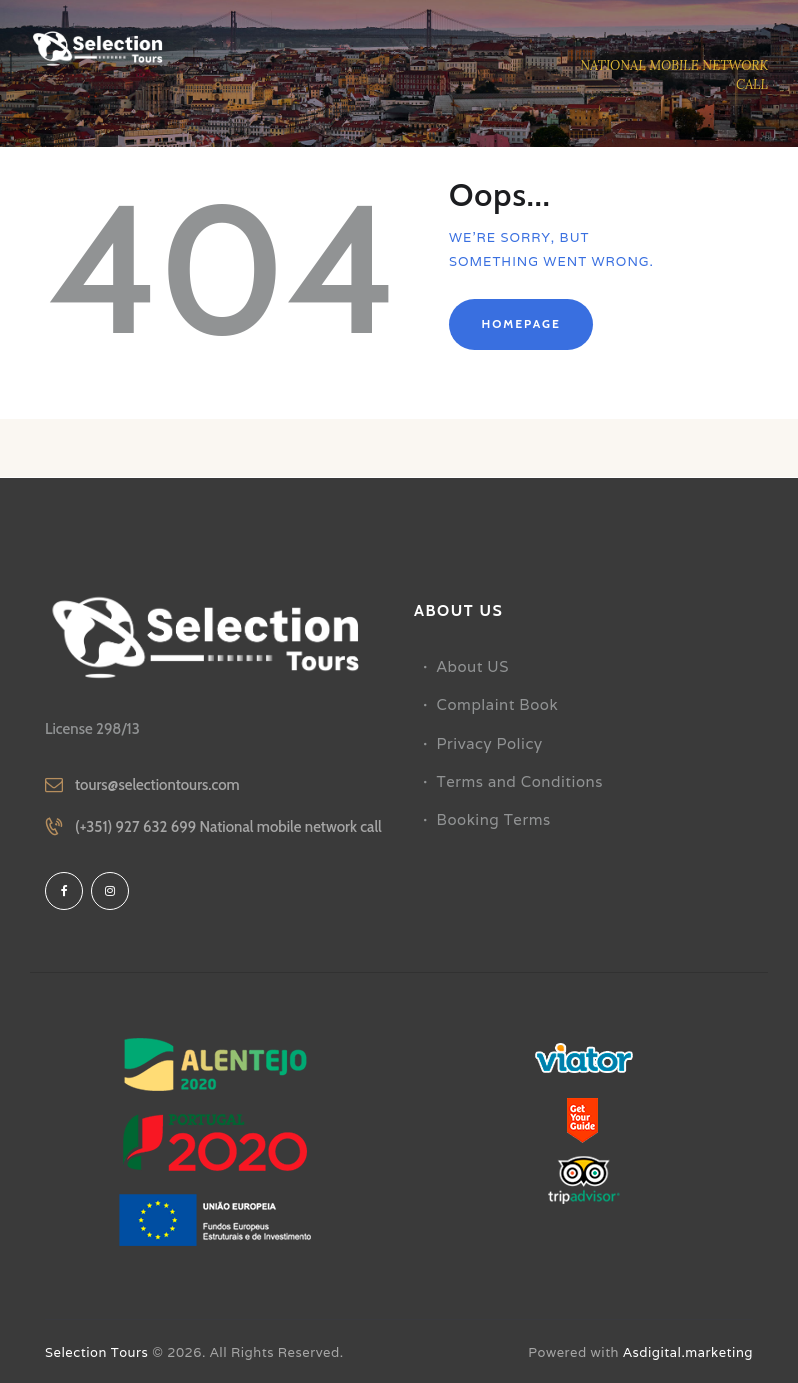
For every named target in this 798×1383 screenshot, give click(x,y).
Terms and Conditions (520, 781)
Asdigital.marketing (688, 1352)
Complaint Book (498, 704)
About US (473, 666)
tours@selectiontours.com (157, 785)
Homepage (520, 323)
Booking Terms (494, 819)
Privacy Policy (490, 743)
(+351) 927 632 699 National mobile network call (228, 827)
